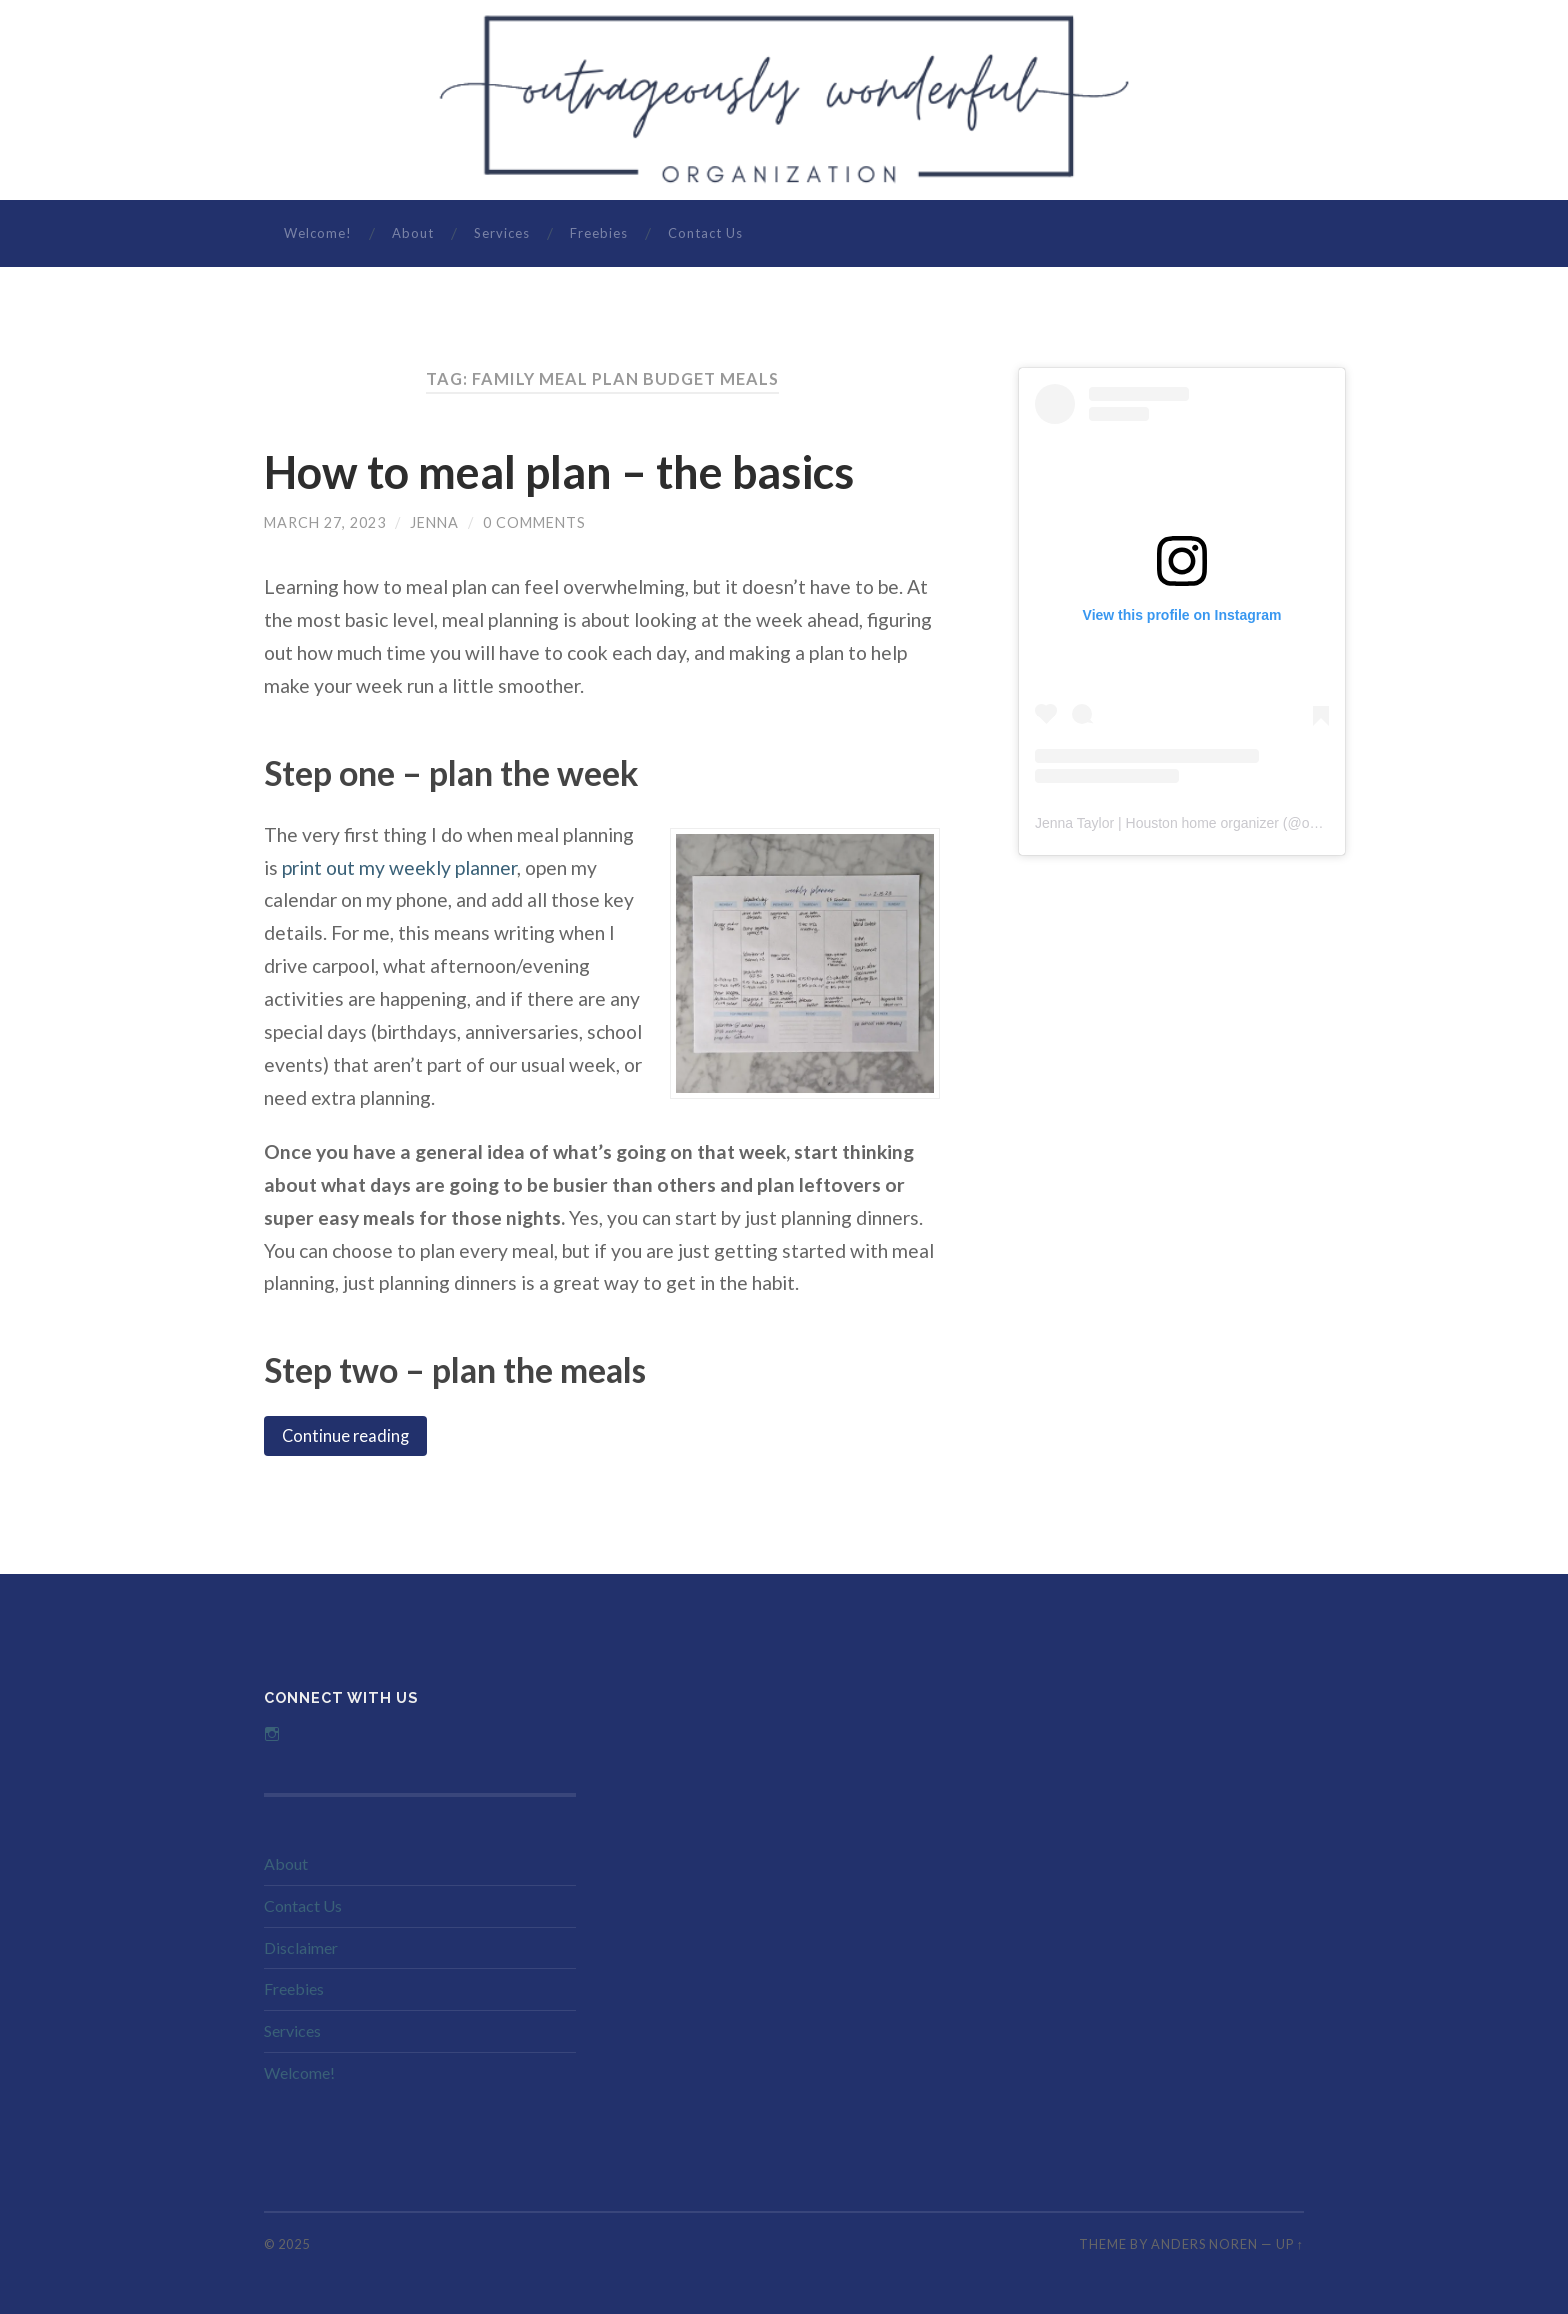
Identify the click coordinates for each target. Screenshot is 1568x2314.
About (413, 233)
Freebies (599, 233)
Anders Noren (1204, 2244)
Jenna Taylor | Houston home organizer (1157, 823)
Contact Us (705, 233)
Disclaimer (301, 1947)
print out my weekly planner (399, 867)
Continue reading (345, 1436)
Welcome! (318, 233)
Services (502, 233)
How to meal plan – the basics (559, 472)
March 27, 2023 (325, 522)
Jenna (434, 522)
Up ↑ (1290, 2244)
